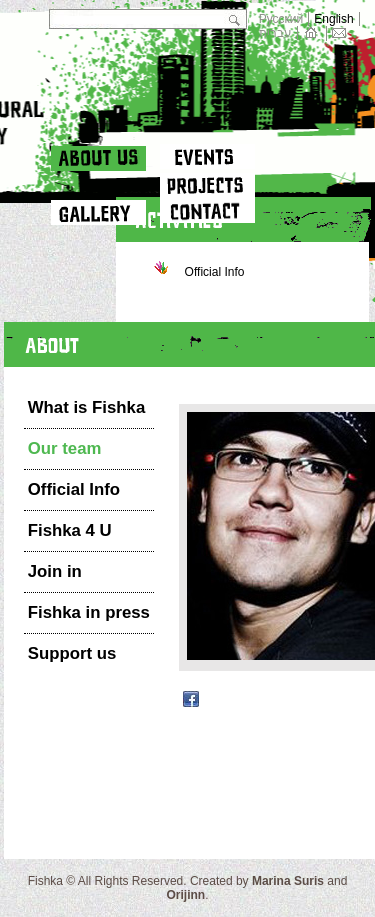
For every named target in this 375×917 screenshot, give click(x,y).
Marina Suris (288, 881)
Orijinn (185, 895)
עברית (275, 33)
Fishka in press (89, 612)
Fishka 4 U (70, 530)
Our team (65, 448)
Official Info (74, 489)
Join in (55, 571)
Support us (72, 653)
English (333, 19)
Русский (281, 19)
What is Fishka (87, 407)
